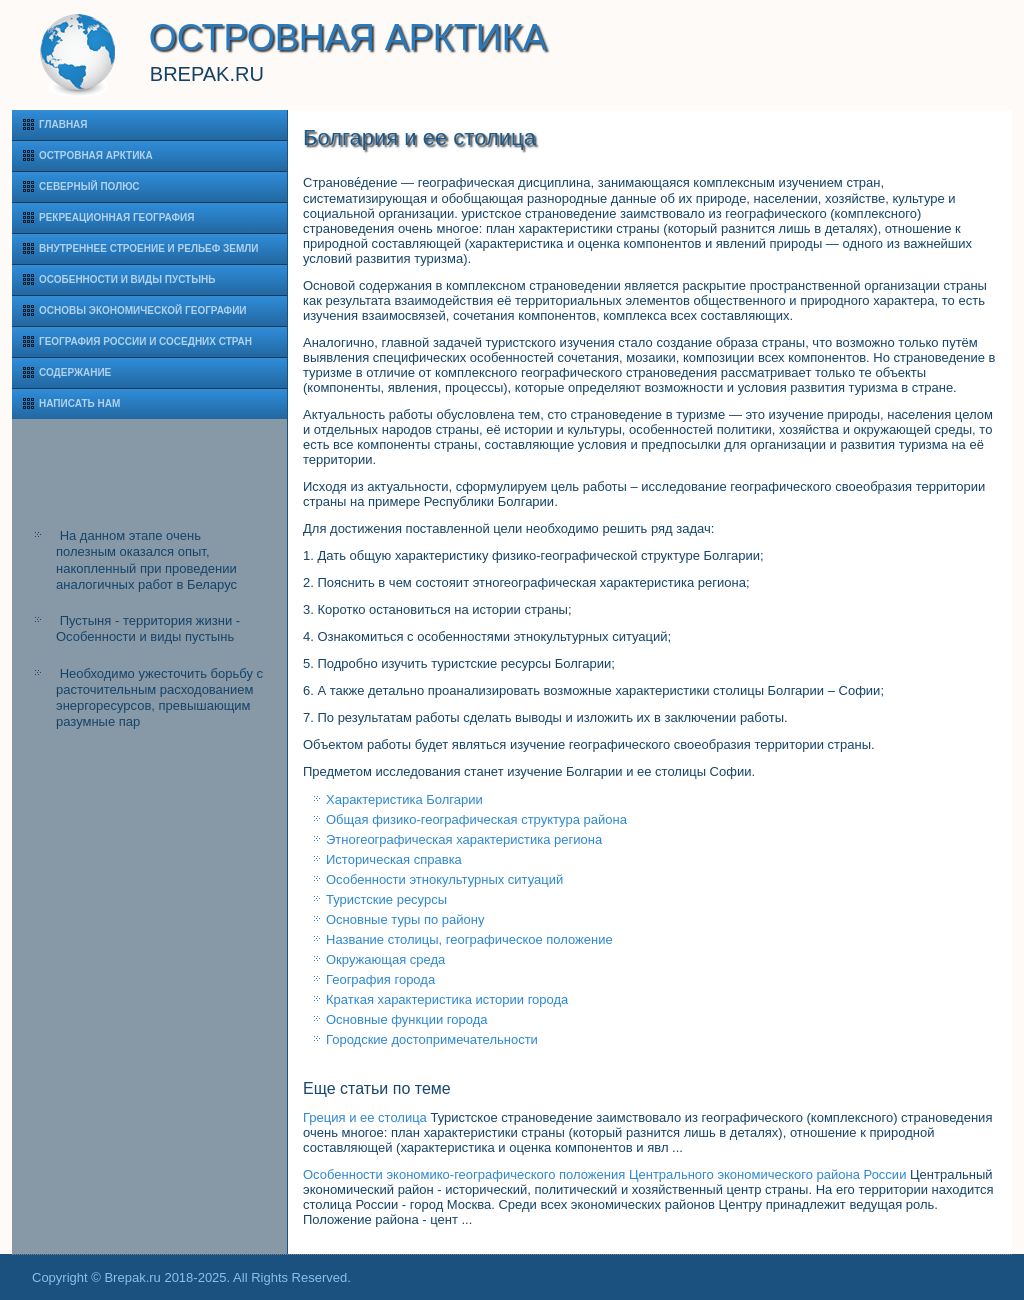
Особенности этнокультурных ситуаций (444, 879)
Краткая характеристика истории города (447, 999)
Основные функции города (406, 1019)
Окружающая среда (385, 959)
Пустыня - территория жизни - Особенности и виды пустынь (148, 628)
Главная (63, 124)
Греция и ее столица (365, 1117)
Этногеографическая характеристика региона (464, 839)
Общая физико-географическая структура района (476, 819)
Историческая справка (394, 859)
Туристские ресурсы (386, 899)
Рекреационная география (116, 217)
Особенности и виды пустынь (127, 279)
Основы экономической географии (143, 310)
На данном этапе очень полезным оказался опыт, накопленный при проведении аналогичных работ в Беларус (146, 560)
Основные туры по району (405, 919)
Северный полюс (89, 186)
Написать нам (79, 403)
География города (380, 979)
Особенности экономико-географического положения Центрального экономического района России (604, 1174)
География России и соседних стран (145, 341)
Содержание (75, 372)
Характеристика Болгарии (404, 799)
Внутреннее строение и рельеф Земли (149, 248)
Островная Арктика (96, 155)
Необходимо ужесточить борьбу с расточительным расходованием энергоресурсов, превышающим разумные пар (159, 698)
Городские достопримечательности (432, 1039)
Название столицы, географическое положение (469, 939)
